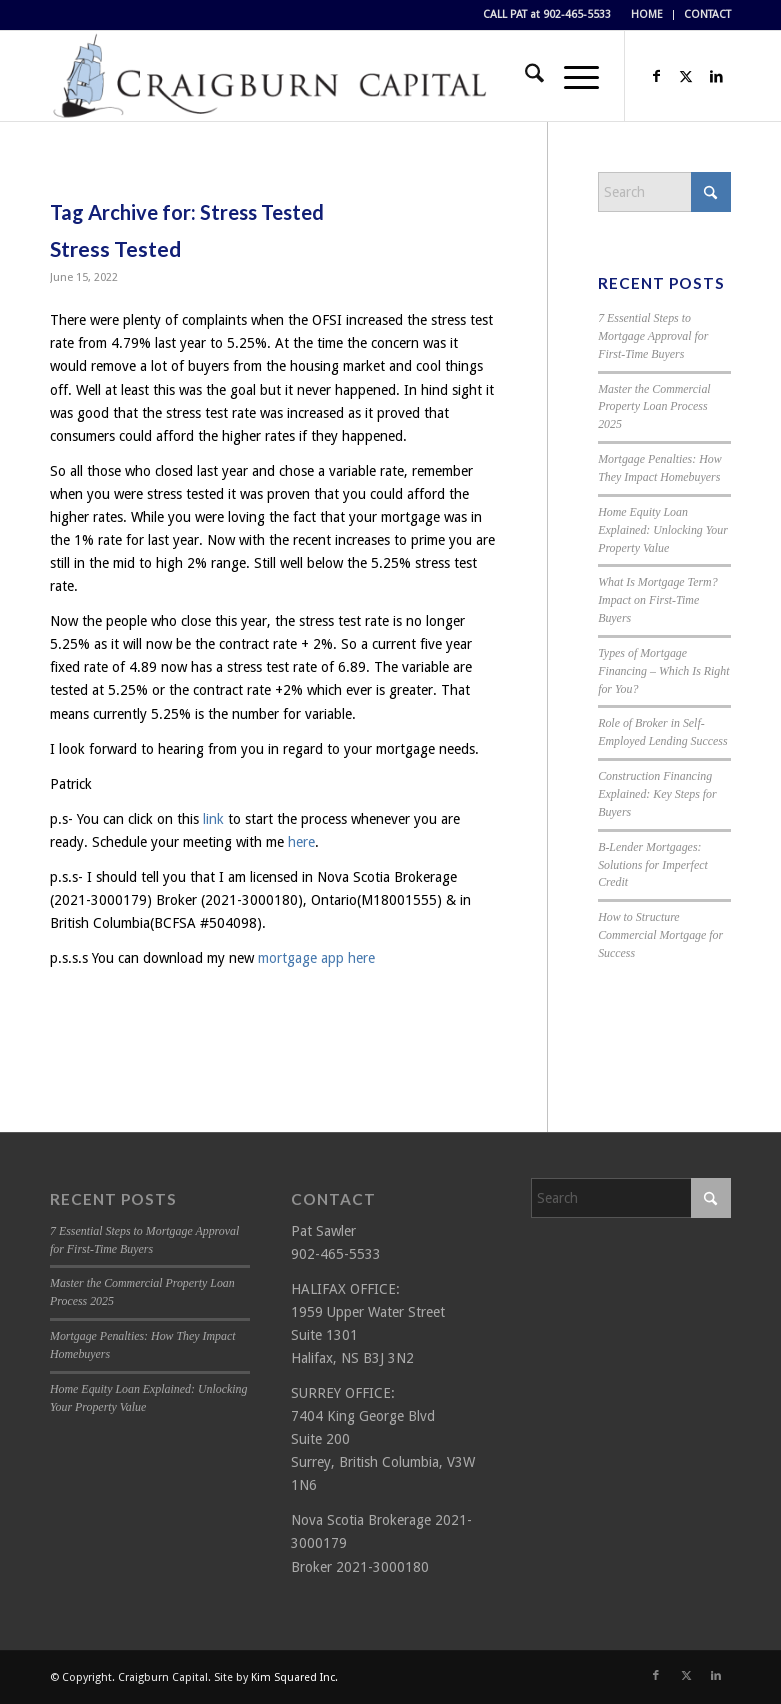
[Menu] (571, 76)
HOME (647, 14)
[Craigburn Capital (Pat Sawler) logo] (270, 76)
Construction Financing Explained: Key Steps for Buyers (657, 794)
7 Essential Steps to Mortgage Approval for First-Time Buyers (653, 336)
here (301, 842)
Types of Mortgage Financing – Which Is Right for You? (663, 671)
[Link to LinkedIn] (716, 76)
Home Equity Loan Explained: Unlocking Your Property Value (663, 530)
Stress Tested (115, 248)
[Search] (524, 76)
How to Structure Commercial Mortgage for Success (660, 935)
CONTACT (707, 14)
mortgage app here (316, 958)
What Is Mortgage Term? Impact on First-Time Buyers (657, 600)
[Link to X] (686, 76)
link (213, 819)
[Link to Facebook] (656, 76)
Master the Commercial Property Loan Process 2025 (654, 407)
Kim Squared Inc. (294, 1677)
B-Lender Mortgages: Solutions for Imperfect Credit (653, 865)
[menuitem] (647, 15)
